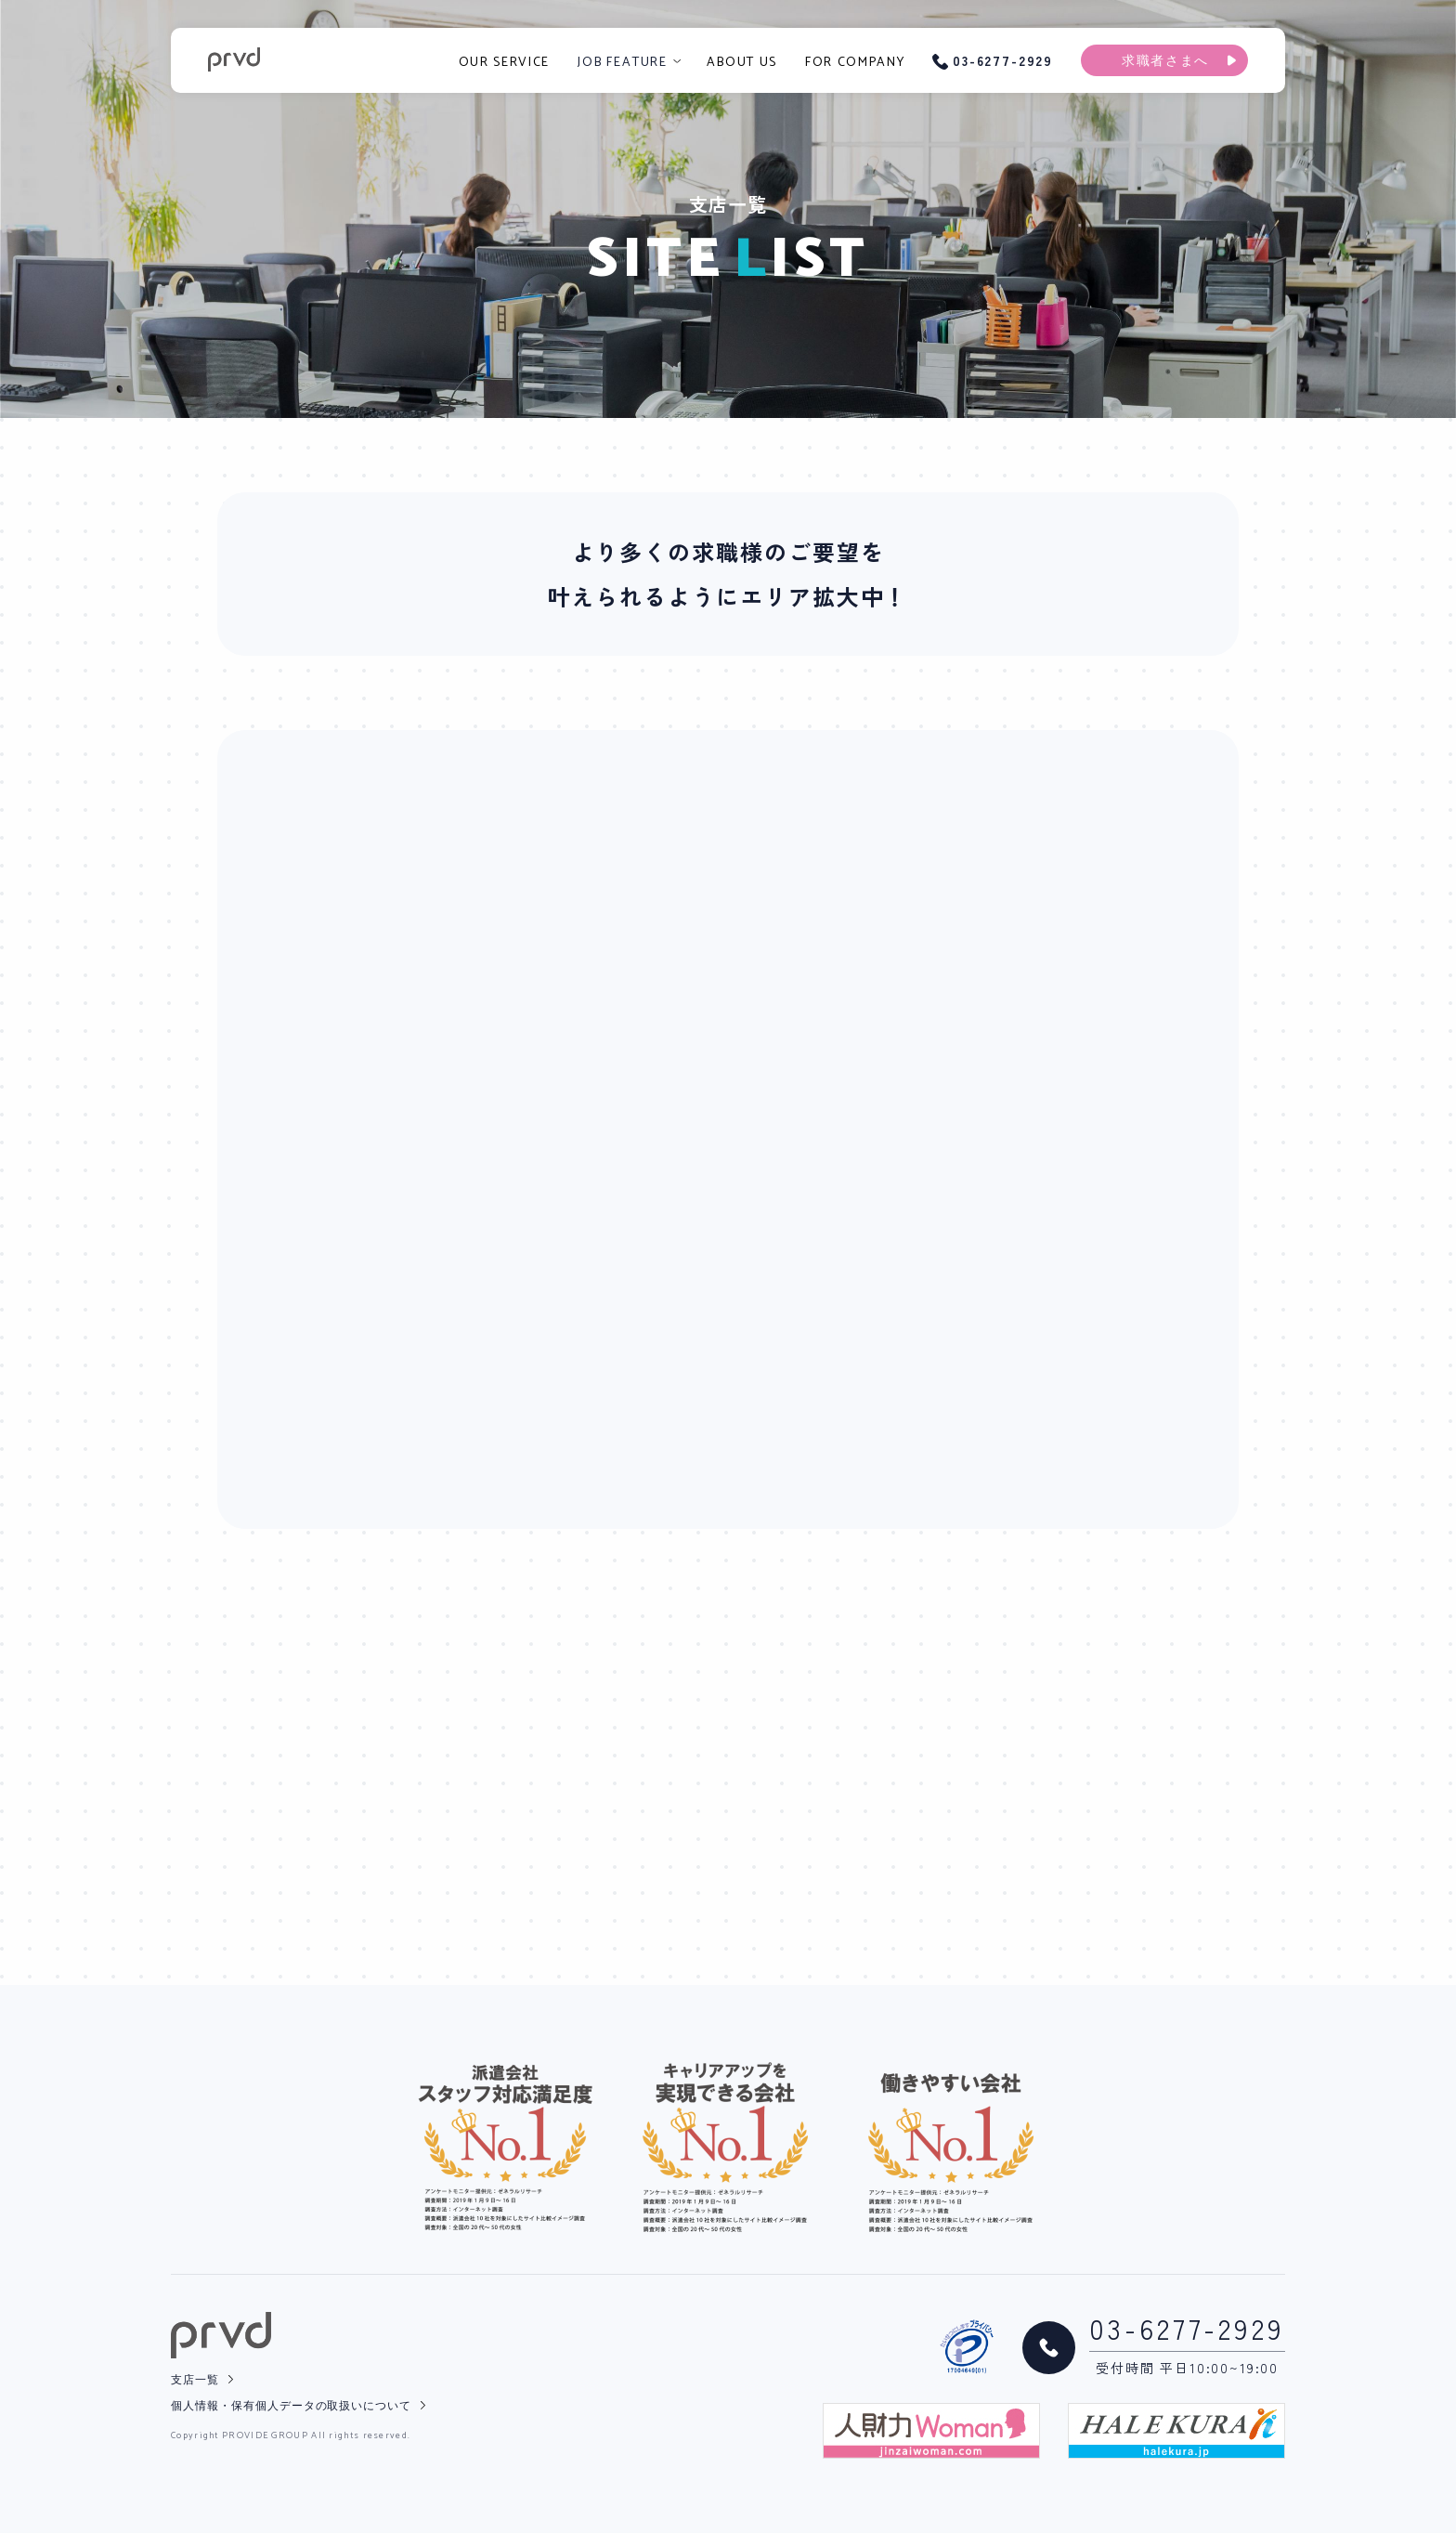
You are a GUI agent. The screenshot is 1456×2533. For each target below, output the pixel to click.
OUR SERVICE (504, 63)
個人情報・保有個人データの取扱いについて (291, 2405)
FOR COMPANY (854, 63)
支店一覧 (195, 2379)
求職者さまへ (1165, 61)
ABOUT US (741, 63)
